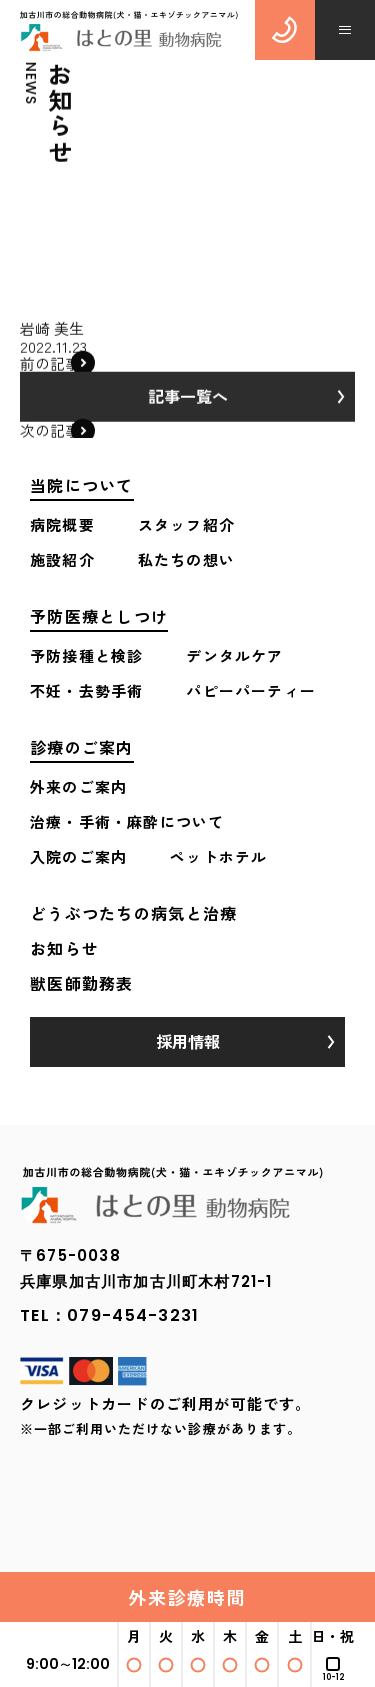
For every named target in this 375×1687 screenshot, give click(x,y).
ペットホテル (218, 856)
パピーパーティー (251, 690)
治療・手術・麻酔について (127, 821)
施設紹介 (62, 559)
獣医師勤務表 (82, 983)
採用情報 (188, 1041)
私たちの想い (186, 559)
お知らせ (64, 948)
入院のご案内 (78, 856)
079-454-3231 (133, 1315)
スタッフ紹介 (186, 524)
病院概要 (62, 524)
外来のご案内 (78, 786)
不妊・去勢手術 (86, 690)
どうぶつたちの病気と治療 (133, 913)
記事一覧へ (188, 401)
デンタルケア (234, 655)
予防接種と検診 (86, 655)
